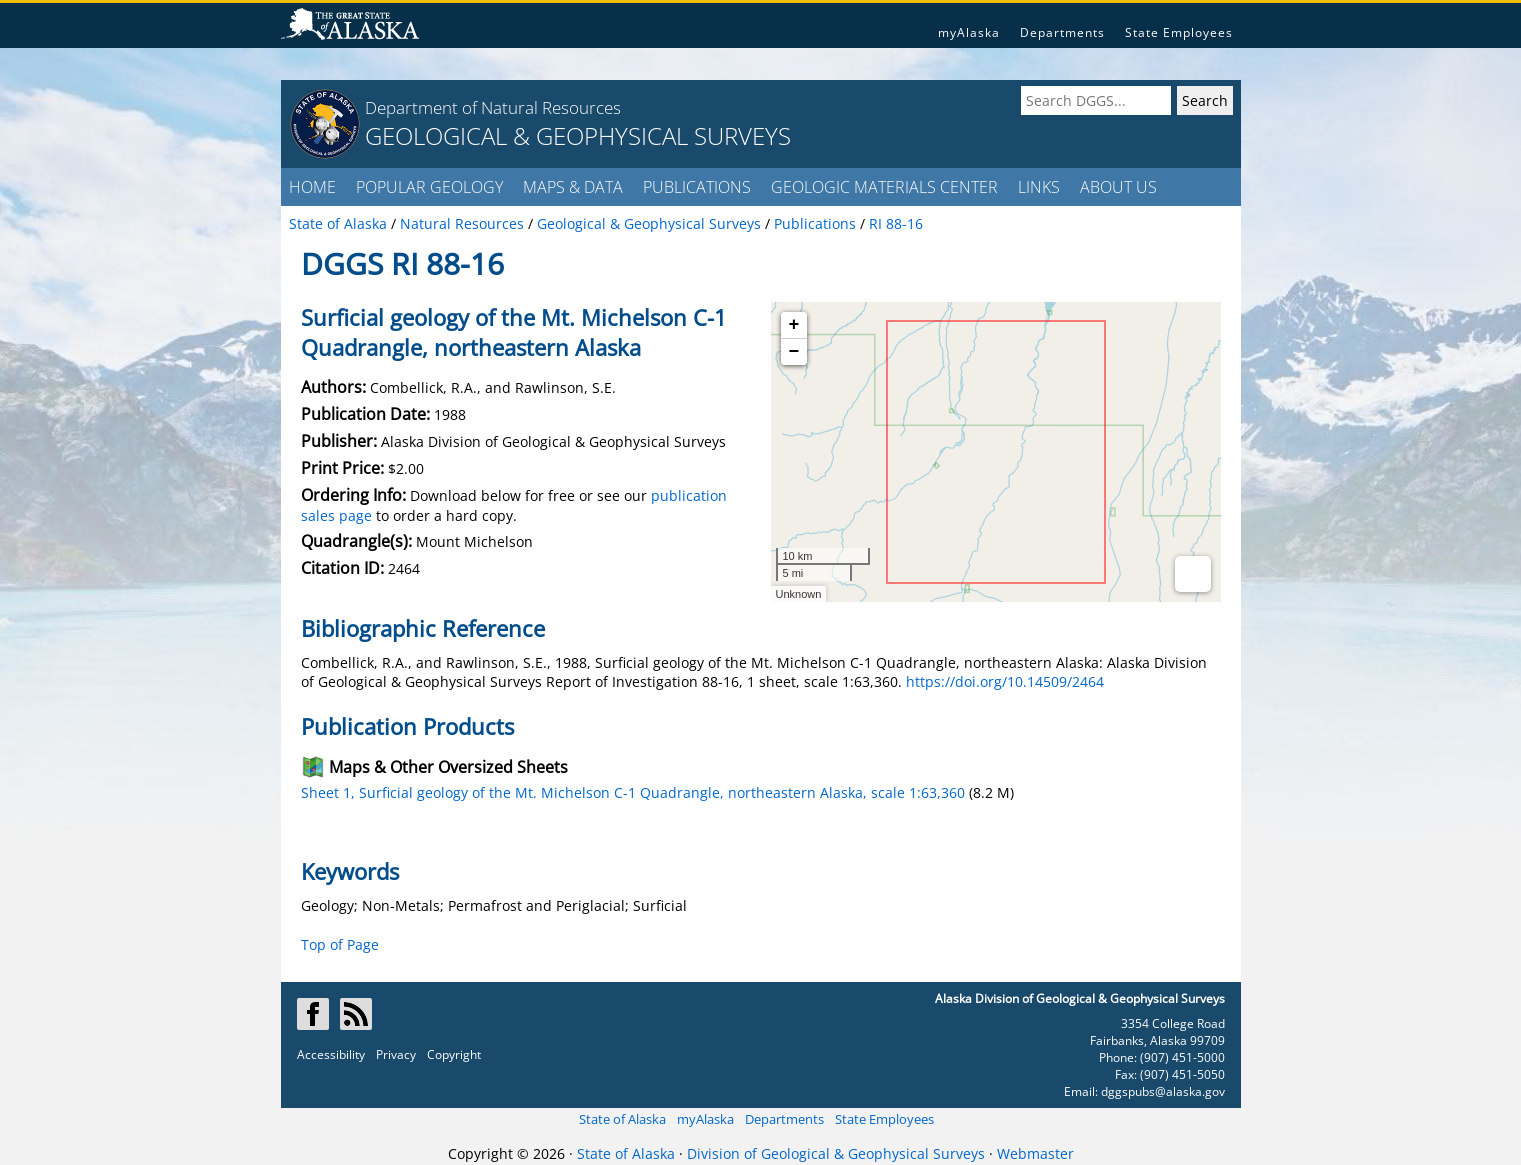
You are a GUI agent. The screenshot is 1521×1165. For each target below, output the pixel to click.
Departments (1062, 32)
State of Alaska (622, 1119)
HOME (312, 187)
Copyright (454, 1054)
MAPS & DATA (573, 187)
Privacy (396, 1054)
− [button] (794, 352)
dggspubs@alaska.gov (1163, 1091)
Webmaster (1035, 1153)
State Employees (1179, 32)
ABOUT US (1118, 187)
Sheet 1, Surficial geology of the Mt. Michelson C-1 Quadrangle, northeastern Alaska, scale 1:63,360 (633, 792)
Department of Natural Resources (493, 107)
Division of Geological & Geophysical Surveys (836, 1153)
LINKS (1039, 187)
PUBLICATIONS (697, 187)
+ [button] (794, 325)
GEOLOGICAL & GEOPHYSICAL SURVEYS (578, 135)
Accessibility (331, 1054)
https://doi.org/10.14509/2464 (1005, 681)
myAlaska (969, 32)
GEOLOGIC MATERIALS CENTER (884, 187)
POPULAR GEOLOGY (429, 187)
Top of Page (340, 944)
